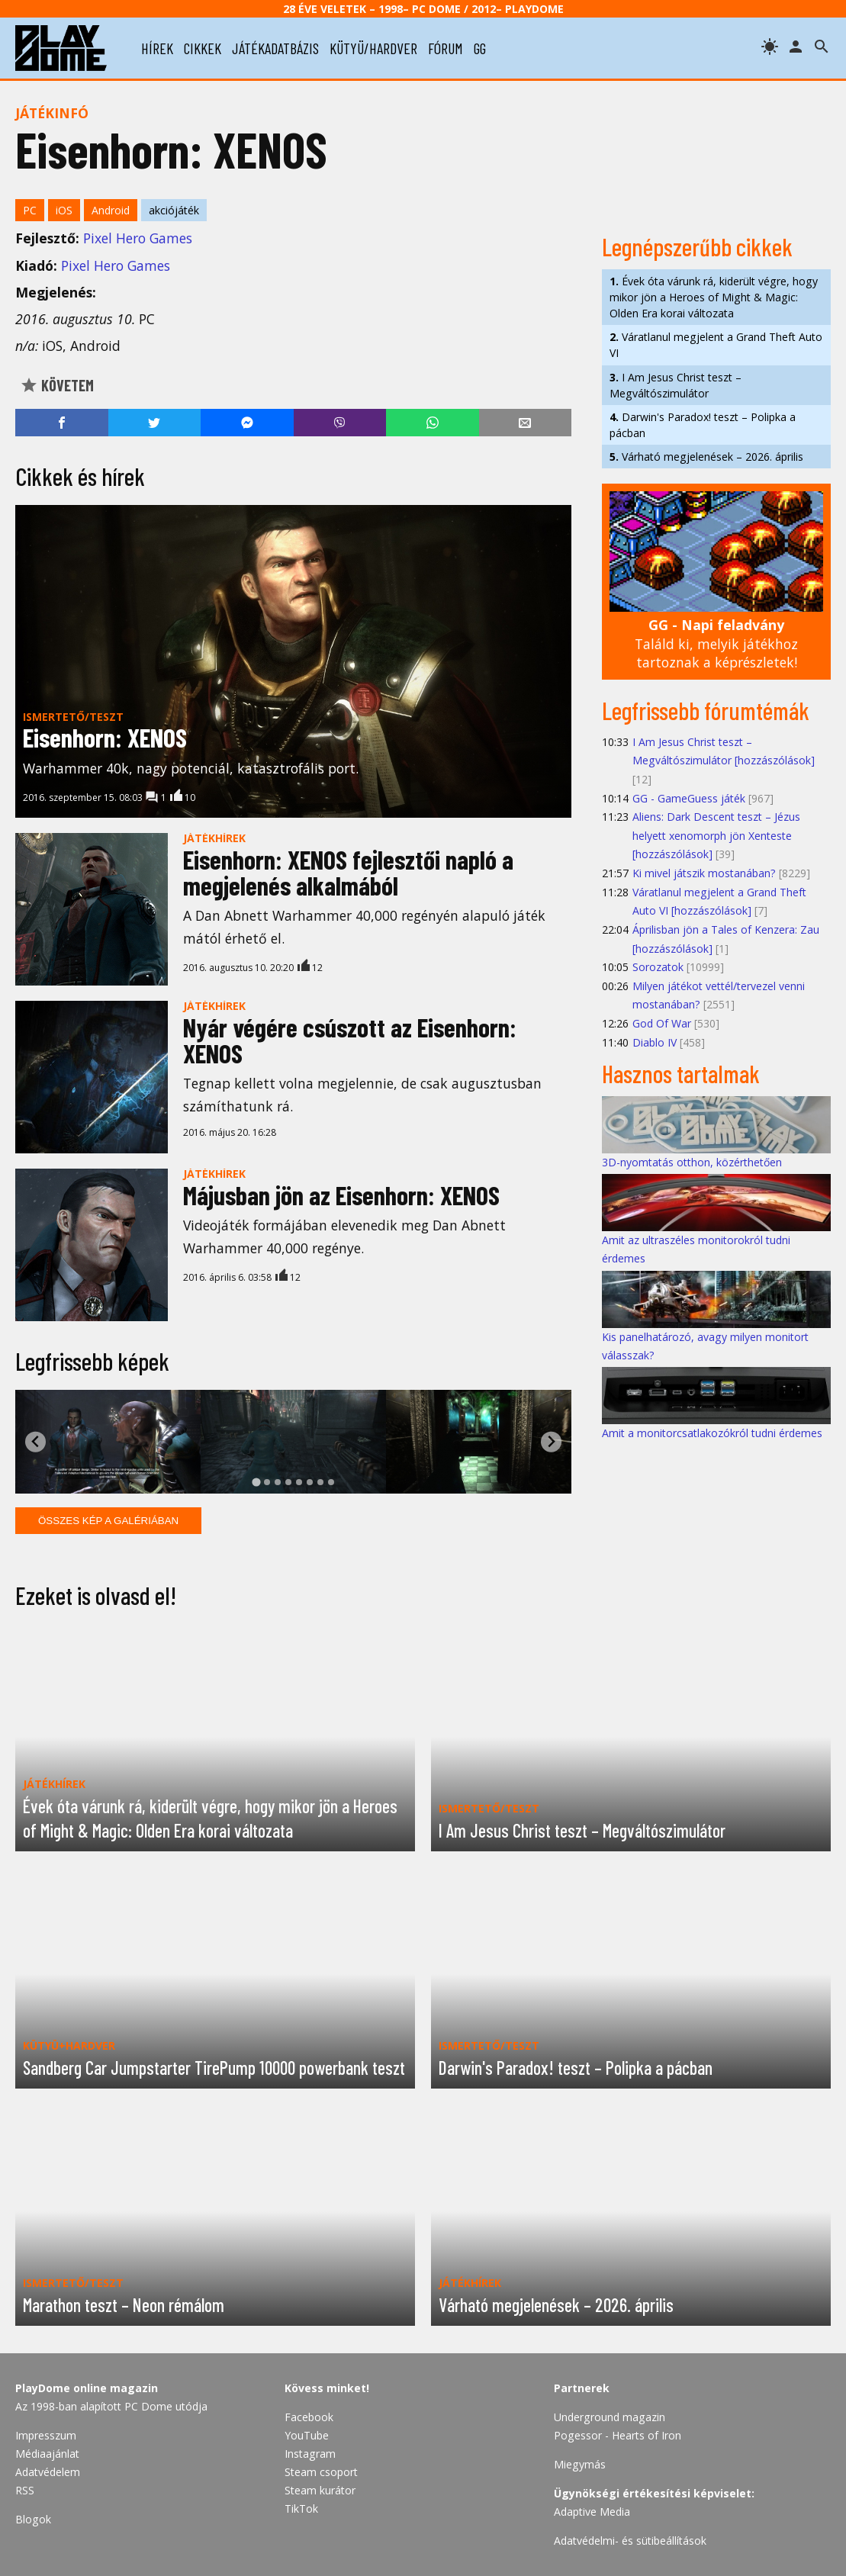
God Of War (661, 1023)
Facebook (309, 2417)
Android (111, 210)
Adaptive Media (592, 2511)
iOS (64, 210)
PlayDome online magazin (86, 2388)
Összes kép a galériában (108, 1520)
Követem (57, 385)
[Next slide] (551, 1442)
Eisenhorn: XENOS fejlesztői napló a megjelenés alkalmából (348, 872)
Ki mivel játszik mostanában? (704, 873)
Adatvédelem (47, 2472)
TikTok (301, 2508)
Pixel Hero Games (137, 238)
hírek (157, 48)
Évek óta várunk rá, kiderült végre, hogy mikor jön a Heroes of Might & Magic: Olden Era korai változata (714, 297)
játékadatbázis (275, 48)
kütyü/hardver (373, 48)
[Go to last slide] (35, 1442)
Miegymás (580, 2464)
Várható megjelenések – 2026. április (706, 456)
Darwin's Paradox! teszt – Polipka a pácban (703, 425)
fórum (445, 48)
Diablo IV (654, 1042)
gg (480, 48)
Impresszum (45, 2435)
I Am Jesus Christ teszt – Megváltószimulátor (675, 385)
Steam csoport (321, 2472)
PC (30, 210)
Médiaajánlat (47, 2453)
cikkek (202, 48)
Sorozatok (658, 967)
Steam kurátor (320, 2490)
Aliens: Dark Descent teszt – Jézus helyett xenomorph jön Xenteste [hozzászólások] (716, 835)
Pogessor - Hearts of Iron (617, 2435)
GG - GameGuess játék (688, 798)
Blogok (33, 2519)
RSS (24, 2490)
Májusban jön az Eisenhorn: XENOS (341, 1195)
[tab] (256, 1482)
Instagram (310, 2453)
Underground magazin (609, 2417)
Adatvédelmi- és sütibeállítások (630, 2540)
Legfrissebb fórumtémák (705, 710)
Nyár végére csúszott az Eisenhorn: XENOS (349, 1040)
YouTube (307, 2435)
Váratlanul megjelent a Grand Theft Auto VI (716, 345)
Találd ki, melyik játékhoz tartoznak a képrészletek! (716, 643)
